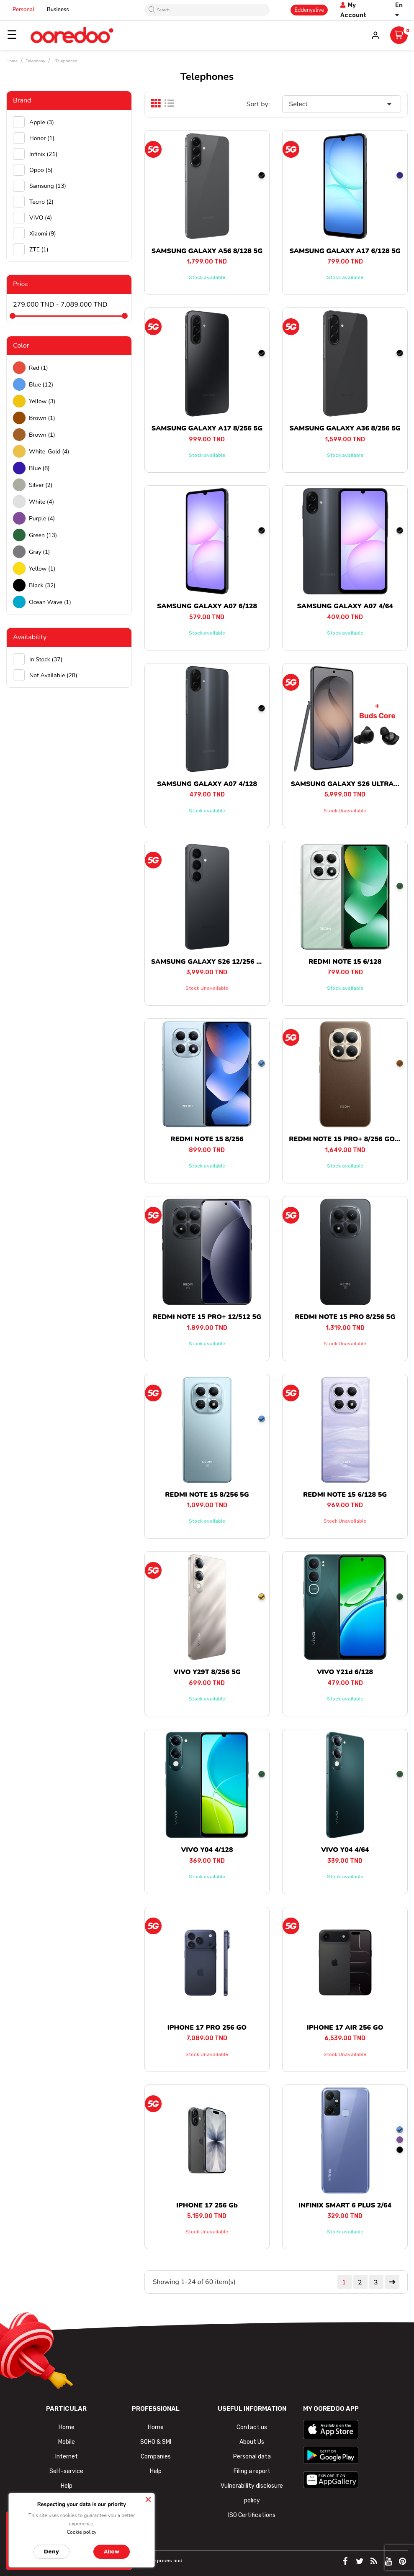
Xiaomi (42, 234)
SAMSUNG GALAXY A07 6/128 (207, 606)
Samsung (47, 186)
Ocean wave (50, 602)
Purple (42, 518)
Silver (40, 485)
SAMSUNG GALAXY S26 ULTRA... (345, 784)
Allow (111, 2551)
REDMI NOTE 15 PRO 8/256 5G (345, 1316)
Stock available (207, 277)
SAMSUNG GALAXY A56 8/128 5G (207, 251)
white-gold (49, 452)
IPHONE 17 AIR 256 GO (345, 2027)
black (42, 585)
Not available (53, 675)
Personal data (252, 2456)
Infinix (43, 154)
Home (156, 2427)
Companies (156, 2456)
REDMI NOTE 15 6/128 (345, 961)
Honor (41, 138)
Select (341, 104)
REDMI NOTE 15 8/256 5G (207, 1494)
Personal (23, 9)
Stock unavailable (345, 811)
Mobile (66, 2441)
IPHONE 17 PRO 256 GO (207, 2027)
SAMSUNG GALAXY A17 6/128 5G (345, 251)
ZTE (39, 250)
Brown (42, 418)
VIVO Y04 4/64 (345, 1849)
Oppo (41, 170)
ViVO (40, 218)
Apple (41, 122)
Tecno (41, 202)
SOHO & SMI (155, 2441)
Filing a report (252, 2471)
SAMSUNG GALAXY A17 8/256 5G (207, 428)
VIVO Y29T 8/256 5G (206, 1672)
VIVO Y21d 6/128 (345, 1672)
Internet (66, 2456)
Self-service (66, 2471)
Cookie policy (81, 2532)
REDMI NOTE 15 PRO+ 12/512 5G (207, 1316)
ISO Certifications (251, 2515)
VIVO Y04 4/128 (207, 1849)
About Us (251, 2441)
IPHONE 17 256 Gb (207, 2205)
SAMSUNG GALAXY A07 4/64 (345, 606)
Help (66, 2485)
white (41, 502)
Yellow (42, 401)
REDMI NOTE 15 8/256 (206, 1139)
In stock (45, 659)
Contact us (252, 2427)
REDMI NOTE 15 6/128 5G (345, 1494)
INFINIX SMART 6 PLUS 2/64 (344, 2205)
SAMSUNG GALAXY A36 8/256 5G (345, 428)
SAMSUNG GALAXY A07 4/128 (207, 784)
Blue (41, 385)
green (43, 535)
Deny (51, 2551)
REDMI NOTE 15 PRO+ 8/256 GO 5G (347, 1139)
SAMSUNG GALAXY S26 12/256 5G (208, 961)
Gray (39, 552)
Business (58, 9)
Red (38, 368)
